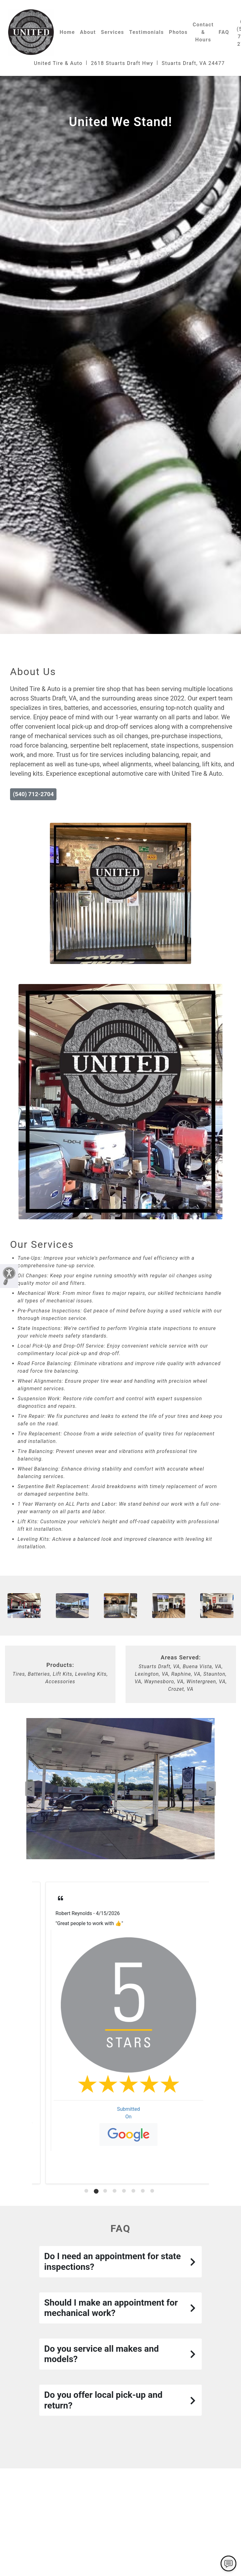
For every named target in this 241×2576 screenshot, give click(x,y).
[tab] (86, 2191)
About (88, 32)
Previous (30, 1788)
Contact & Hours (203, 32)
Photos (178, 32)
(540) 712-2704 (33, 794)
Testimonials (146, 32)
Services (112, 32)
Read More (60, 1946)
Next (211, 1788)
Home (67, 32)
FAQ (224, 32)
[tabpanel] (120, 2033)
